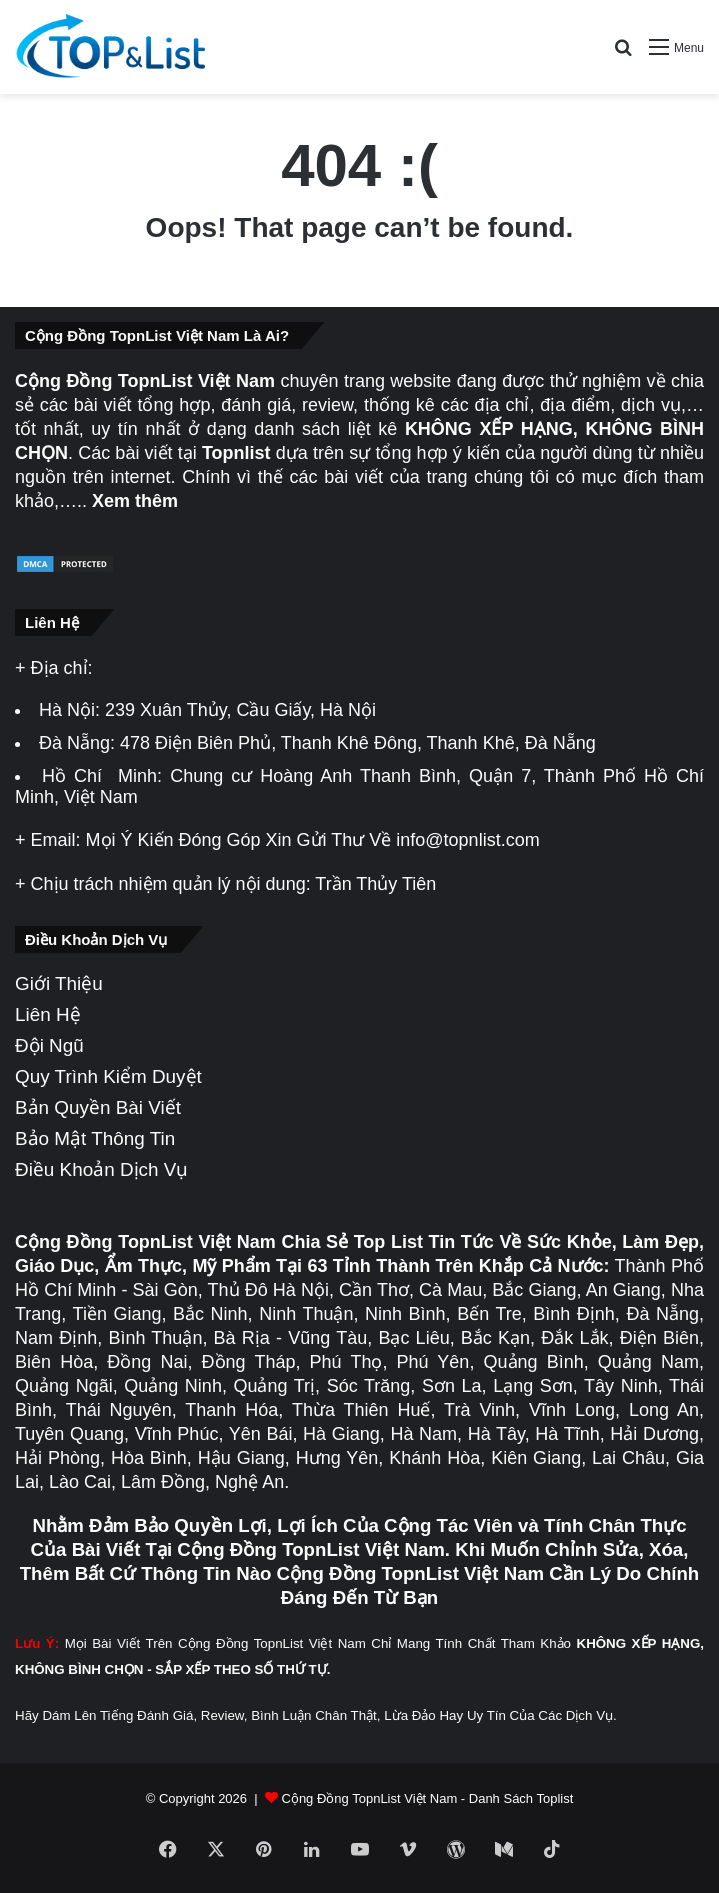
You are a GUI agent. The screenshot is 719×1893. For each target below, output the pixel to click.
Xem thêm (135, 501)
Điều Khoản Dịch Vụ (101, 1169)
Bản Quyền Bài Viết (98, 1107)
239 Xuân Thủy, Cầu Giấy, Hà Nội (240, 710)
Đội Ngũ (49, 1045)
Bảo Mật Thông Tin (95, 1138)
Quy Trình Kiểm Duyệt (108, 1076)
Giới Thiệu (59, 983)
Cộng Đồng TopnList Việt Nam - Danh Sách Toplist (428, 1798)
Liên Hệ (48, 1014)
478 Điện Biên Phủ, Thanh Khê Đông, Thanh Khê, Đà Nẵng (358, 743)
